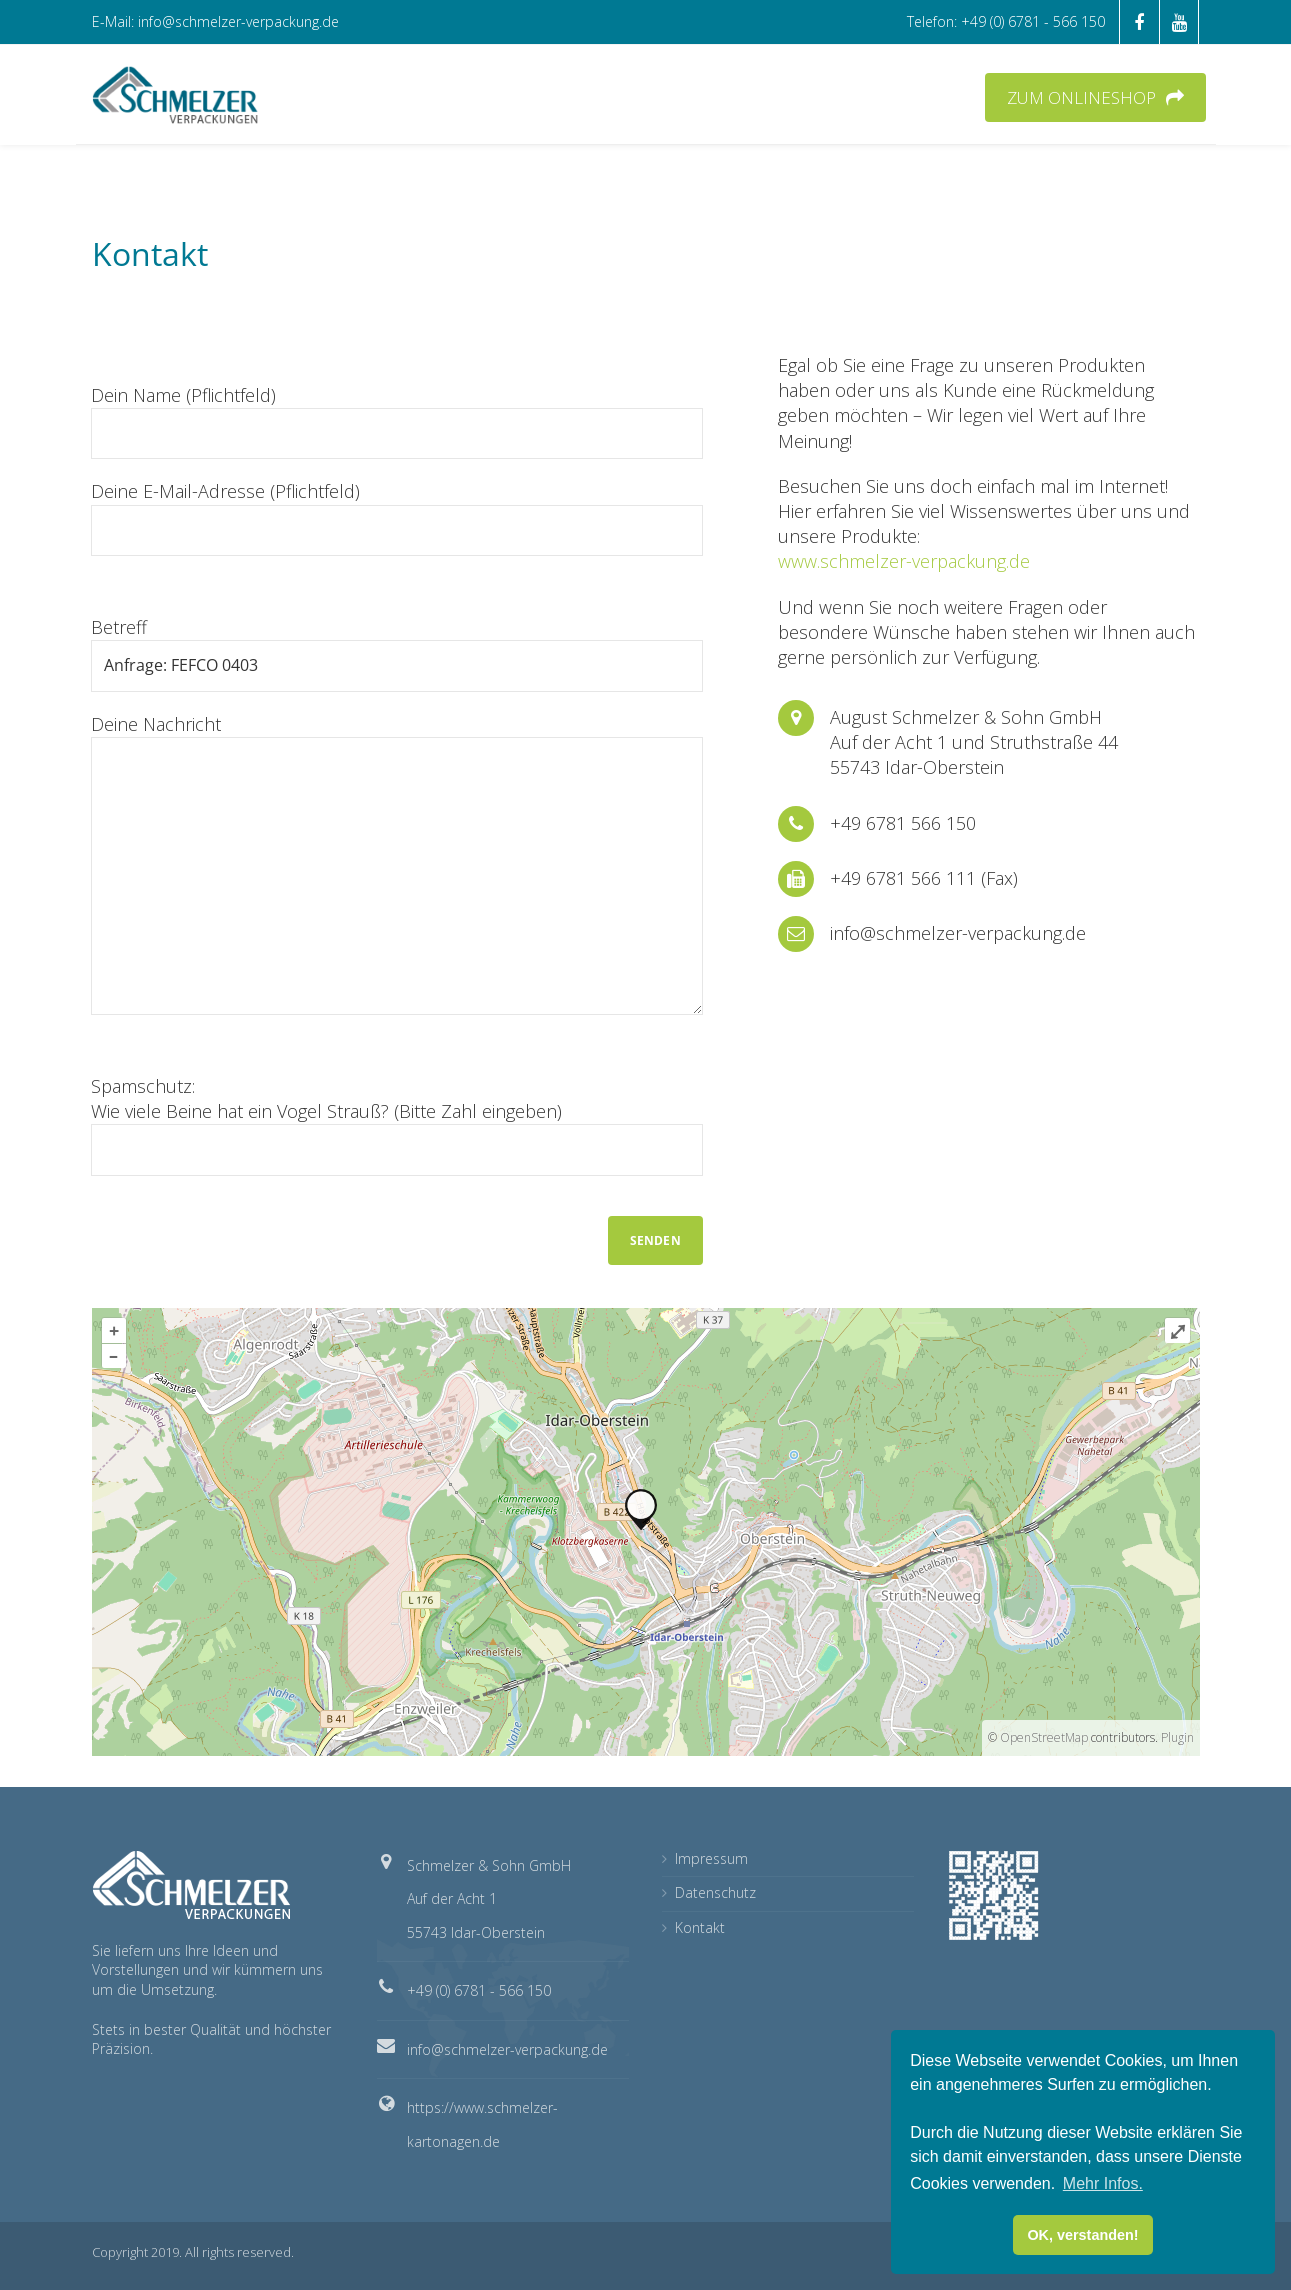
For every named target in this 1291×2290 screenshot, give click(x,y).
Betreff (397, 653)
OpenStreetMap (1044, 1737)
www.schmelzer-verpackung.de (904, 561)
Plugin (1176, 1737)
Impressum (711, 1858)
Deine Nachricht (397, 863)
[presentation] (243, 1235)
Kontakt (700, 1927)
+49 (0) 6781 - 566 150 (479, 1990)
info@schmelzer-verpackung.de (507, 2049)
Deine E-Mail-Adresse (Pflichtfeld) (397, 517)
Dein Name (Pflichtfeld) (397, 421)
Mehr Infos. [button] (1103, 2183)
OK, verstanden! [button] (1082, 2235)
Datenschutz (715, 1892)
